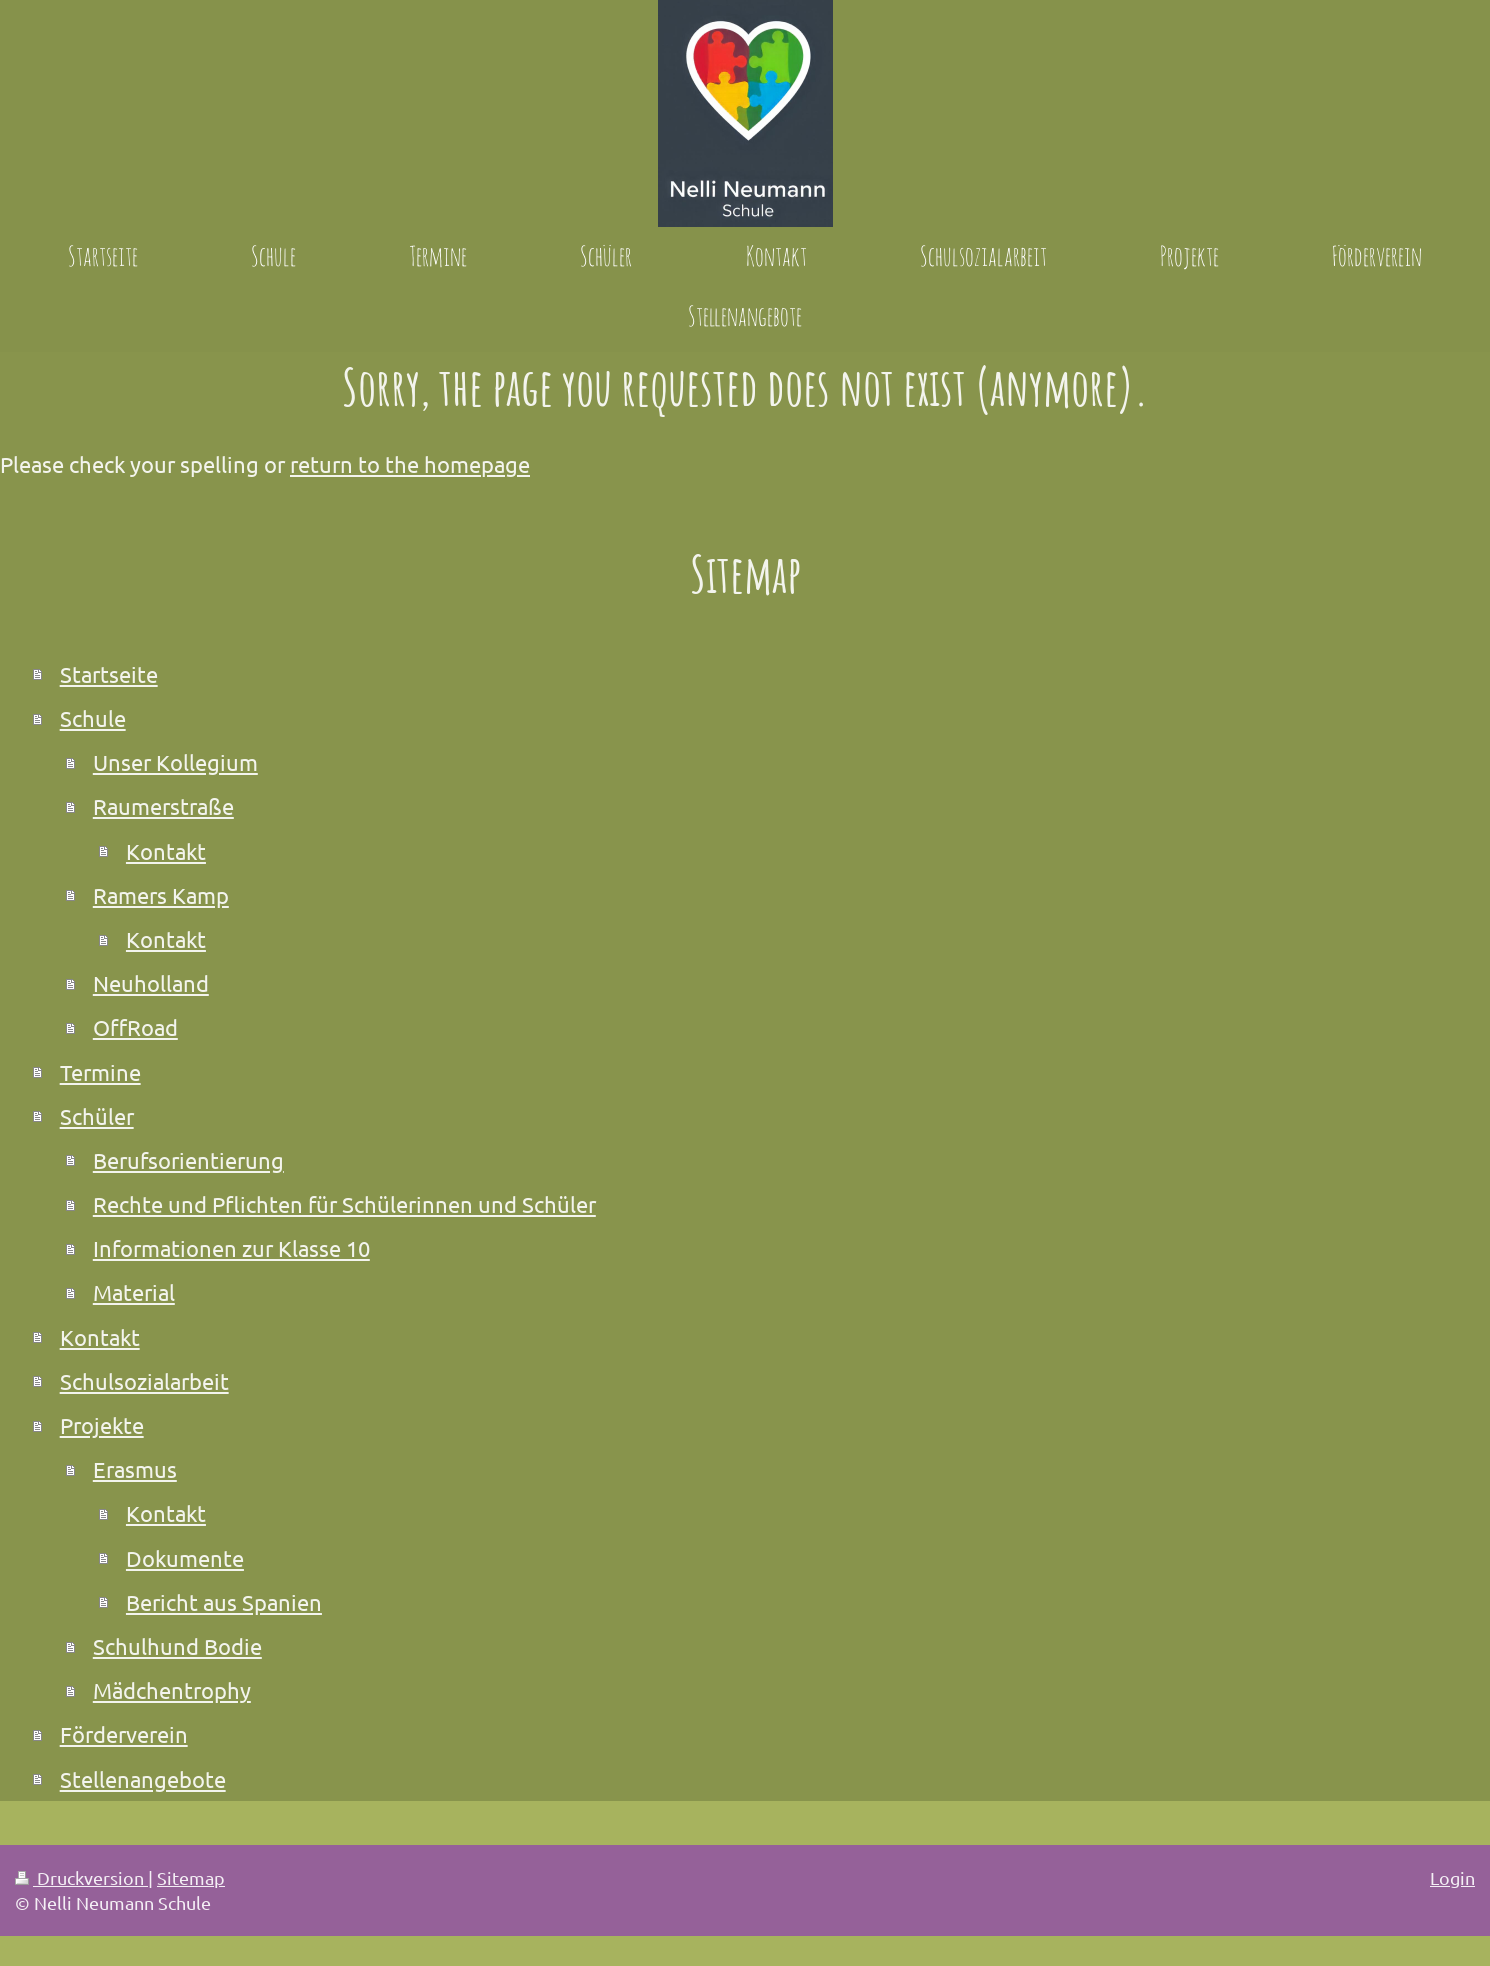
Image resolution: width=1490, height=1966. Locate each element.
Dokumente (185, 1558)
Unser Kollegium (175, 762)
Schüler (97, 1116)
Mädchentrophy (172, 1690)
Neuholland (151, 983)
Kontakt (166, 851)
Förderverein (124, 1734)
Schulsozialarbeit (144, 1381)
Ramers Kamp (161, 895)
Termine (100, 1072)
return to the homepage (410, 464)
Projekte (102, 1425)
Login (1452, 1877)
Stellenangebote (143, 1779)
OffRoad (135, 1027)
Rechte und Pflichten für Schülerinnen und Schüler (344, 1204)
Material (134, 1292)
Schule (93, 718)
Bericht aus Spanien (224, 1602)
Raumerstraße (163, 806)
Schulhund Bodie (177, 1646)
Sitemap (191, 1877)
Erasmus (135, 1469)
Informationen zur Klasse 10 (231, 1248)
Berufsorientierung (188, 1160)
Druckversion (81, 1877)
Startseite (109, 674)
